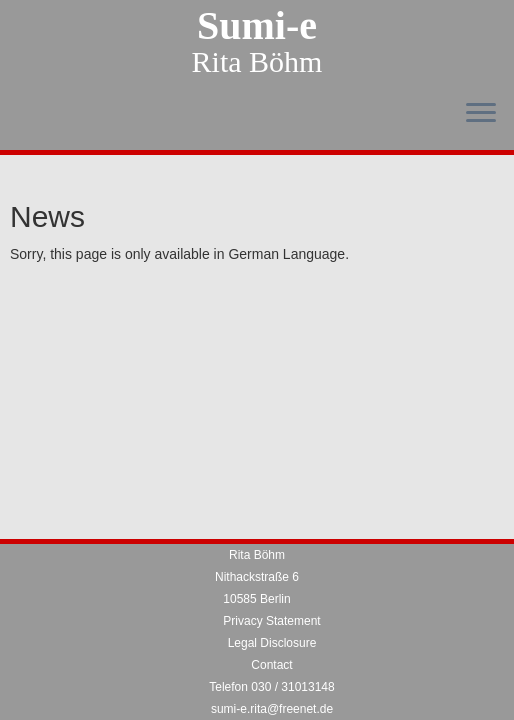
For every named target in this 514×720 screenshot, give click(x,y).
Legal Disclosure (272, 643)
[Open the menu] (481, 114)
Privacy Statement (271, 621)
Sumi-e (257, 26)
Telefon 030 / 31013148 (271, 687)
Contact (271, 665)
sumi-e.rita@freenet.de (272, 709)
